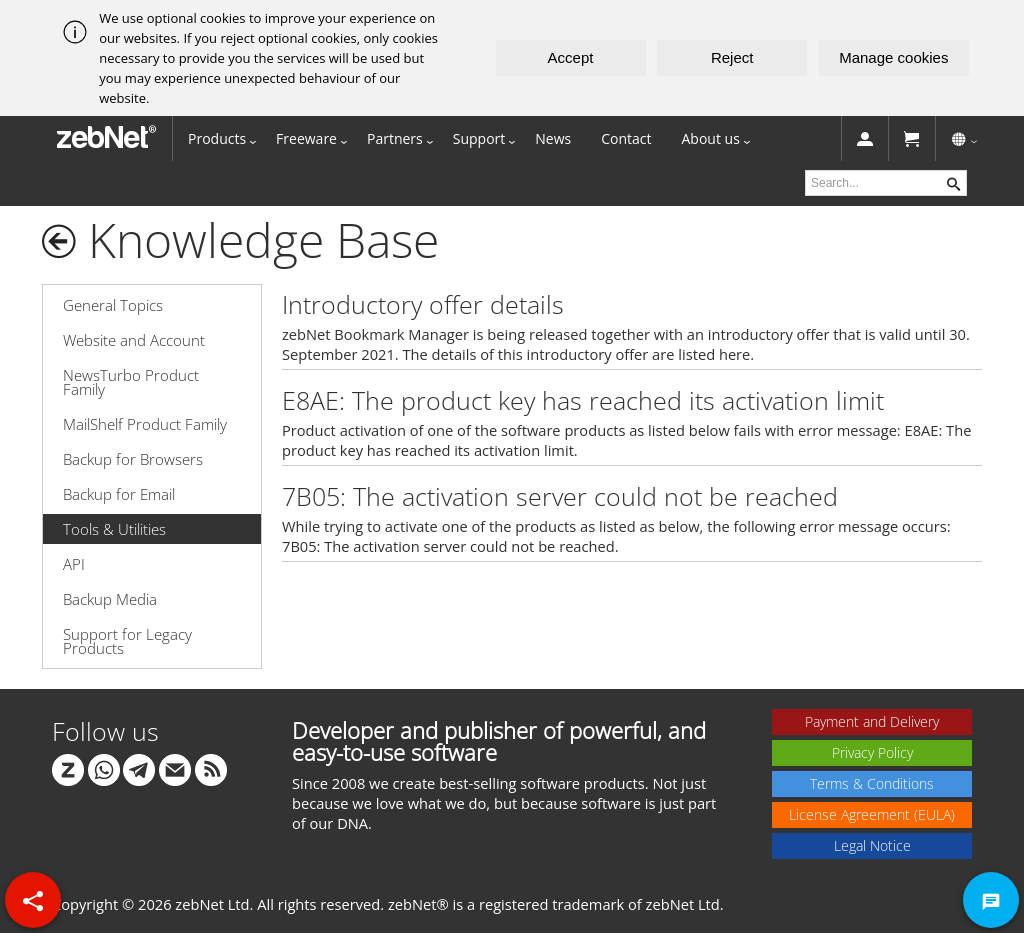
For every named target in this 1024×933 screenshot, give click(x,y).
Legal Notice (872, 845)
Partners (395, 138)
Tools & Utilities (114, 529)
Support (479, 138)
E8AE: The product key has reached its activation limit (583, 400)
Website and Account (134, 340)
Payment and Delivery (872, 721)
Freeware (306, 138)
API (74, 564)
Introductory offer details (423, 304)
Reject (732, 57)
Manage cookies (893, 57)
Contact (626, 138)
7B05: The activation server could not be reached (560, 496)
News (553, 138)
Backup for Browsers (133, 459)
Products (217, 138)
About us (711, 138)
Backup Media (110, 599)
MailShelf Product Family (145, 424)
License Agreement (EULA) (872, 814)
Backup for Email (119, 494)
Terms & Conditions (872, 783)
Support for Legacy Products (127, 641)
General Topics (113, 305)
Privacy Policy (872, 752)
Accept (571, 57)
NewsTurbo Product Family (131, 382)
